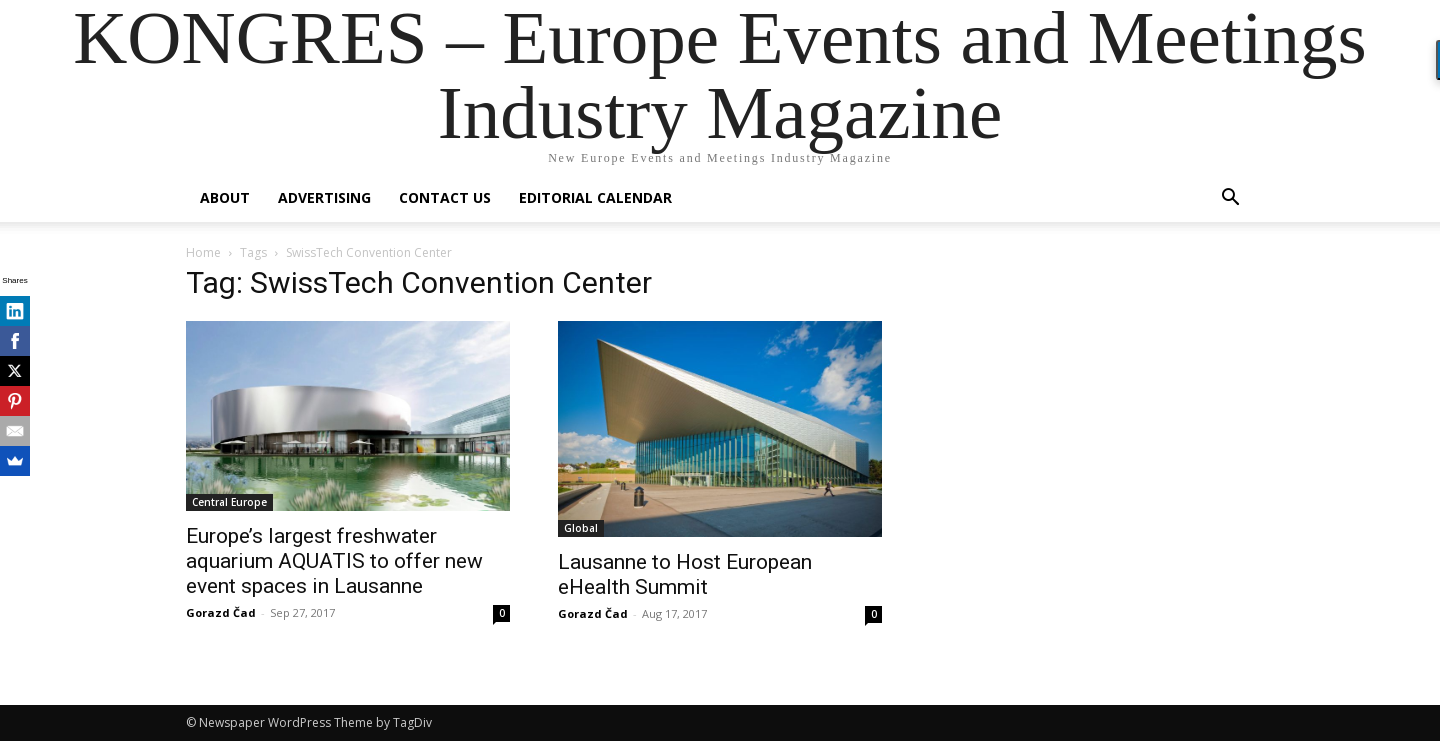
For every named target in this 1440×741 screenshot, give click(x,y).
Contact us (445, 197)
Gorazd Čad (221, 612)
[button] (1230, 199)
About (225, 197)
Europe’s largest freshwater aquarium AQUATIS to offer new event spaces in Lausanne (334, 561)
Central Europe (229, 502)
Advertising (324, 197)
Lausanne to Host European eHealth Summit (685, 574)
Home (203, 252)
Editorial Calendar (595, 197)
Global (581, 528)
